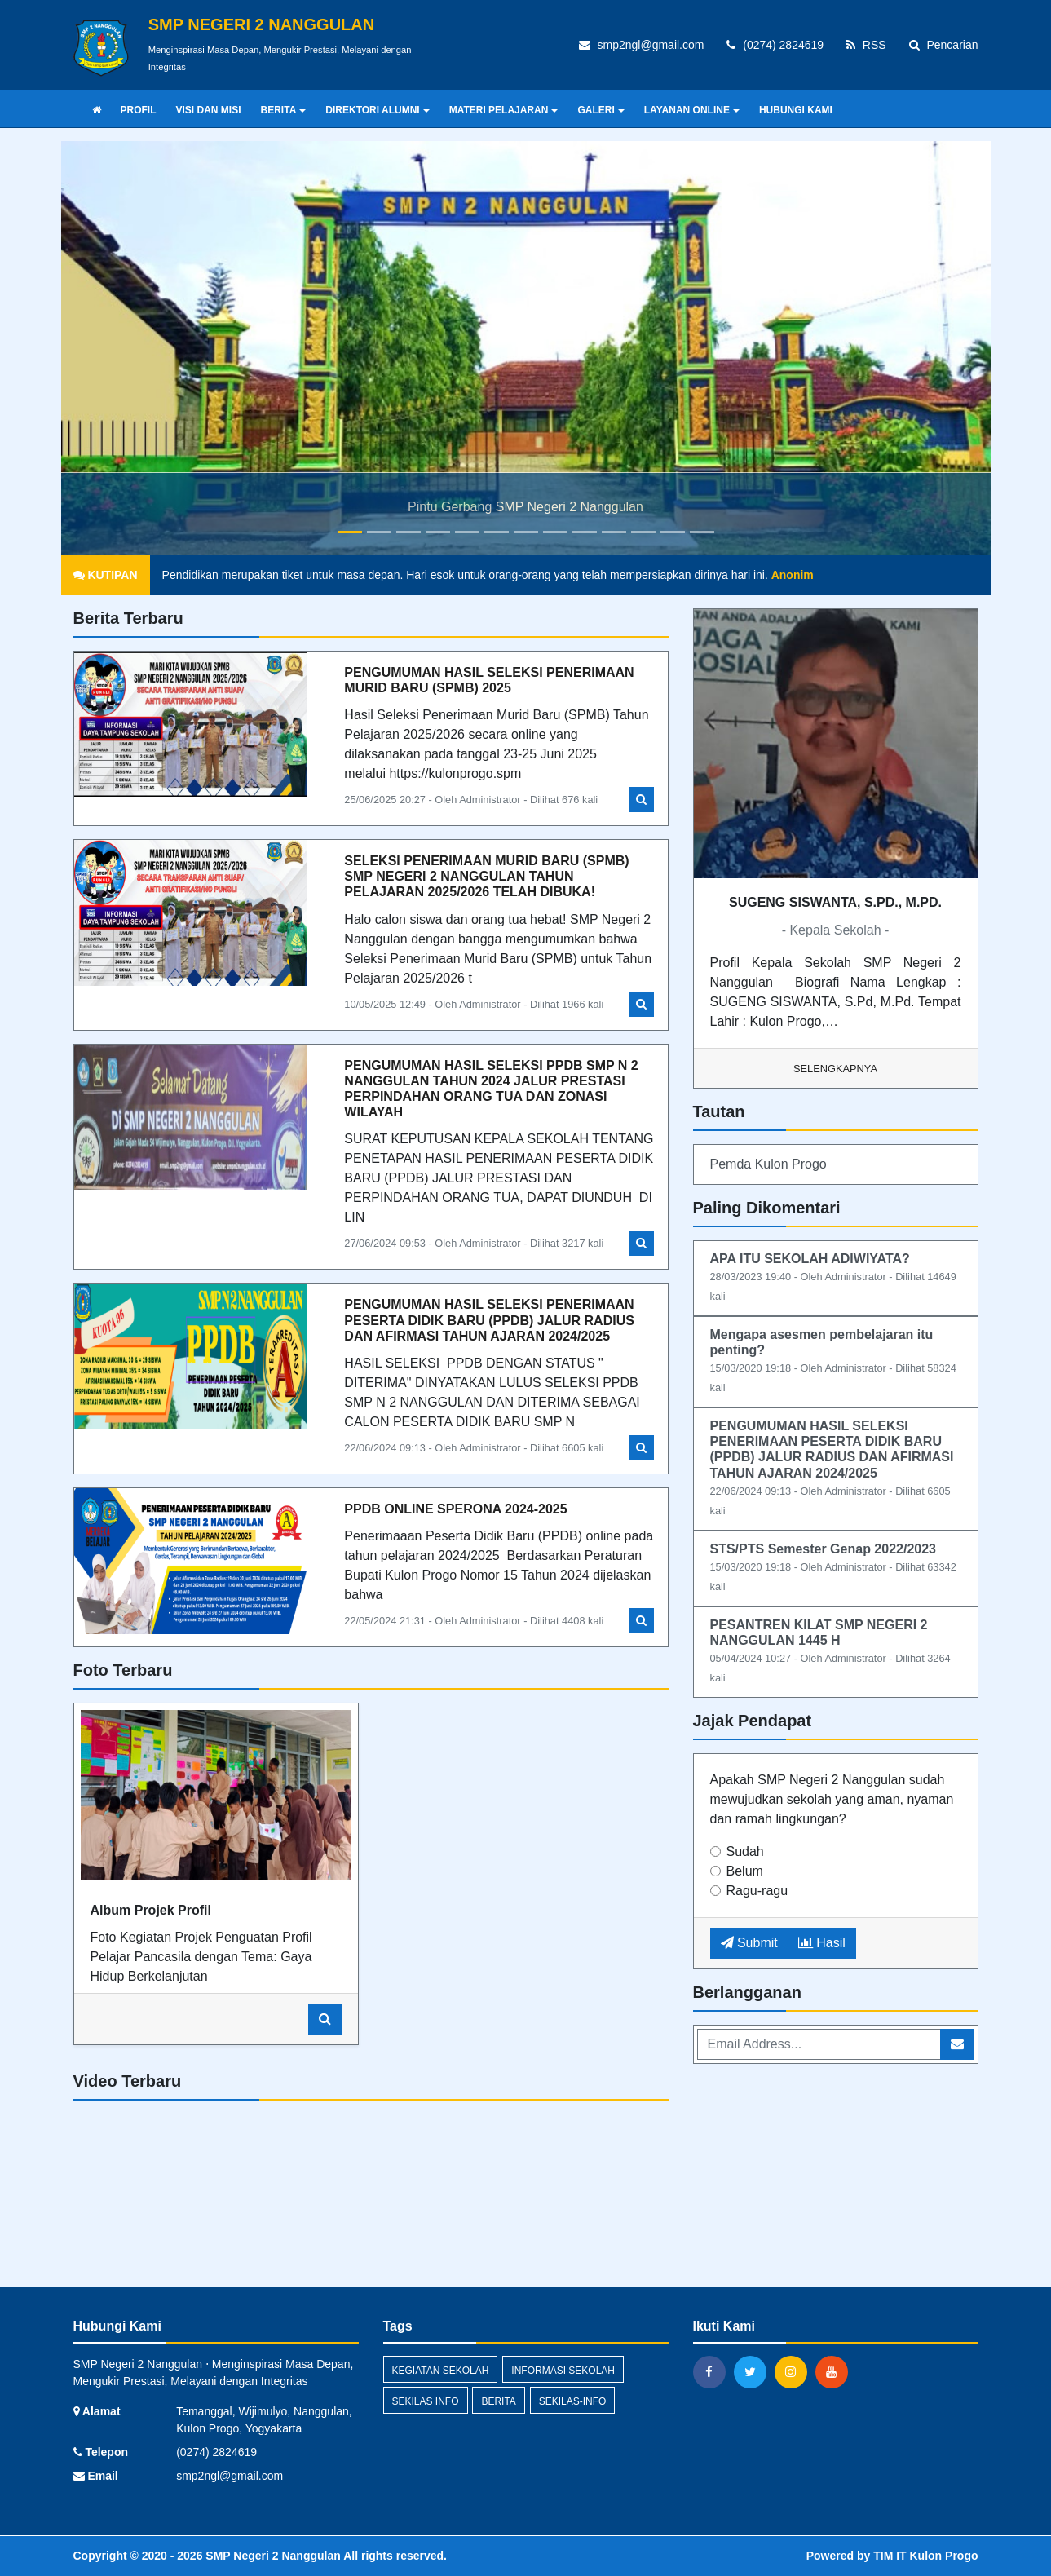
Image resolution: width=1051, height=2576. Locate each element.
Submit (749, 1943)
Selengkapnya (835, 1069)
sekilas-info (573, 2401)
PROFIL (139, 110)
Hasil (822, 1943)
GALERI (600, 110)
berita (498, 2401)
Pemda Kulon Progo (768, 1164)
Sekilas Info (425, 2401)
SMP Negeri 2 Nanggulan (271, 2555)
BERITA (284, 110)
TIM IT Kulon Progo (925, 2555)
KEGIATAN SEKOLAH (440, 2370)
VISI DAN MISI (208, 110)
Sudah (745, 1851)
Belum (744, 1871)
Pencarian (943, 44)
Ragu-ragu (757, 1891)
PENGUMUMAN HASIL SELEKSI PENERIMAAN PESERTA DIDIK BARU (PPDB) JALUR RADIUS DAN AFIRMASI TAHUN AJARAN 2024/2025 (489, 1319)
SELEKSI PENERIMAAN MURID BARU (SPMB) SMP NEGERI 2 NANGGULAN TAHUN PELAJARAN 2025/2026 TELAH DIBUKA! (488, 876)
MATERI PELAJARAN (504, 110)
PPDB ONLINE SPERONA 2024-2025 (455, 1509)
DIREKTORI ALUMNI (377, 110)
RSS (866, 44)
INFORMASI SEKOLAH (563, 2370)
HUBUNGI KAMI (795, 110)
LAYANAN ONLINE (692, 110)
